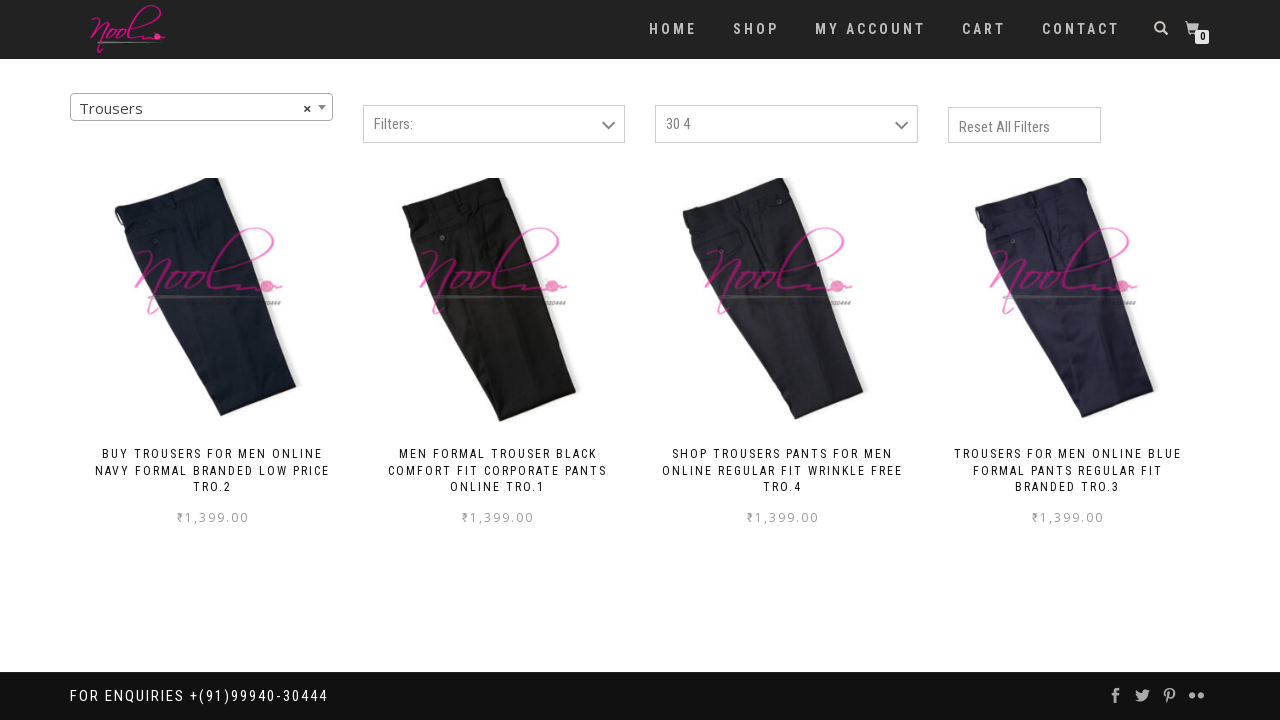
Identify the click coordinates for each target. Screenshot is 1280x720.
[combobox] (201, 107)
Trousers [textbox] (195, 108)
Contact (1081, 29)
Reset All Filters (1004, 127)
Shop (756, 29)
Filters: (393, 124)
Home (673, 29)
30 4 (678, 124)
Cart (984, 29)
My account (870, 29)
